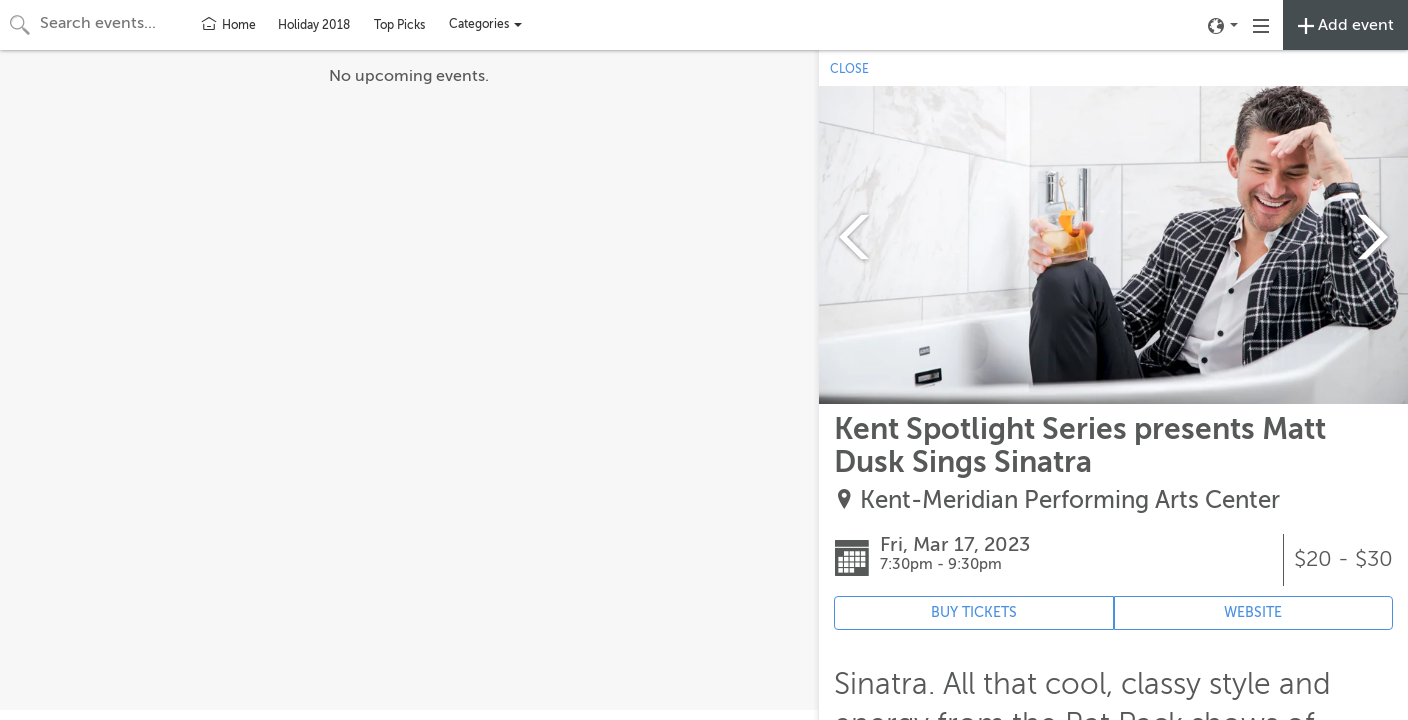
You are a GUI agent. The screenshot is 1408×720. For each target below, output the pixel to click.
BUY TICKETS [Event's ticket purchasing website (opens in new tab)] (974, 612)
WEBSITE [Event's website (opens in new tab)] (1253, 612)
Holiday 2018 (314, 25)
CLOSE (849, 69)
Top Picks (399, 25)
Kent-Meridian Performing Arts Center (1070, 500)
